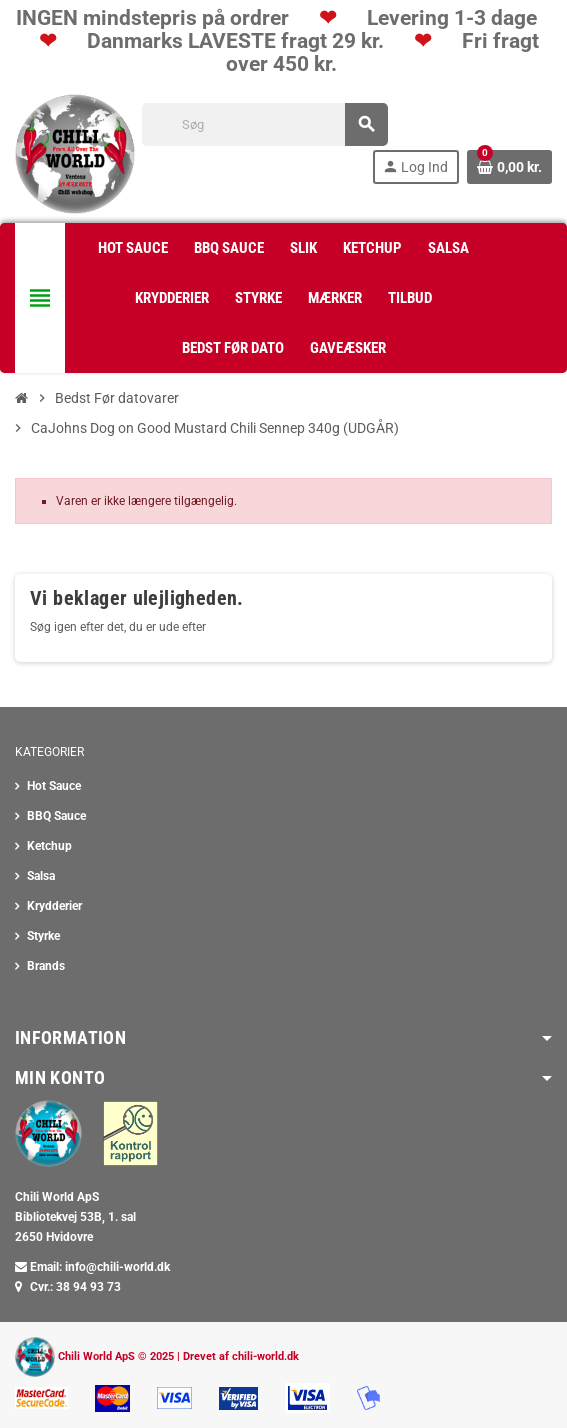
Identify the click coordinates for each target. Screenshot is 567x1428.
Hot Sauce (54, 786)
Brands (46, 966)
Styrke (43, 936)
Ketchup (49, 846)
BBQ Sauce (56, 816)
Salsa (41, 876)
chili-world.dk (265, 1356)
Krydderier (54, 906)
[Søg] (264, 124)
